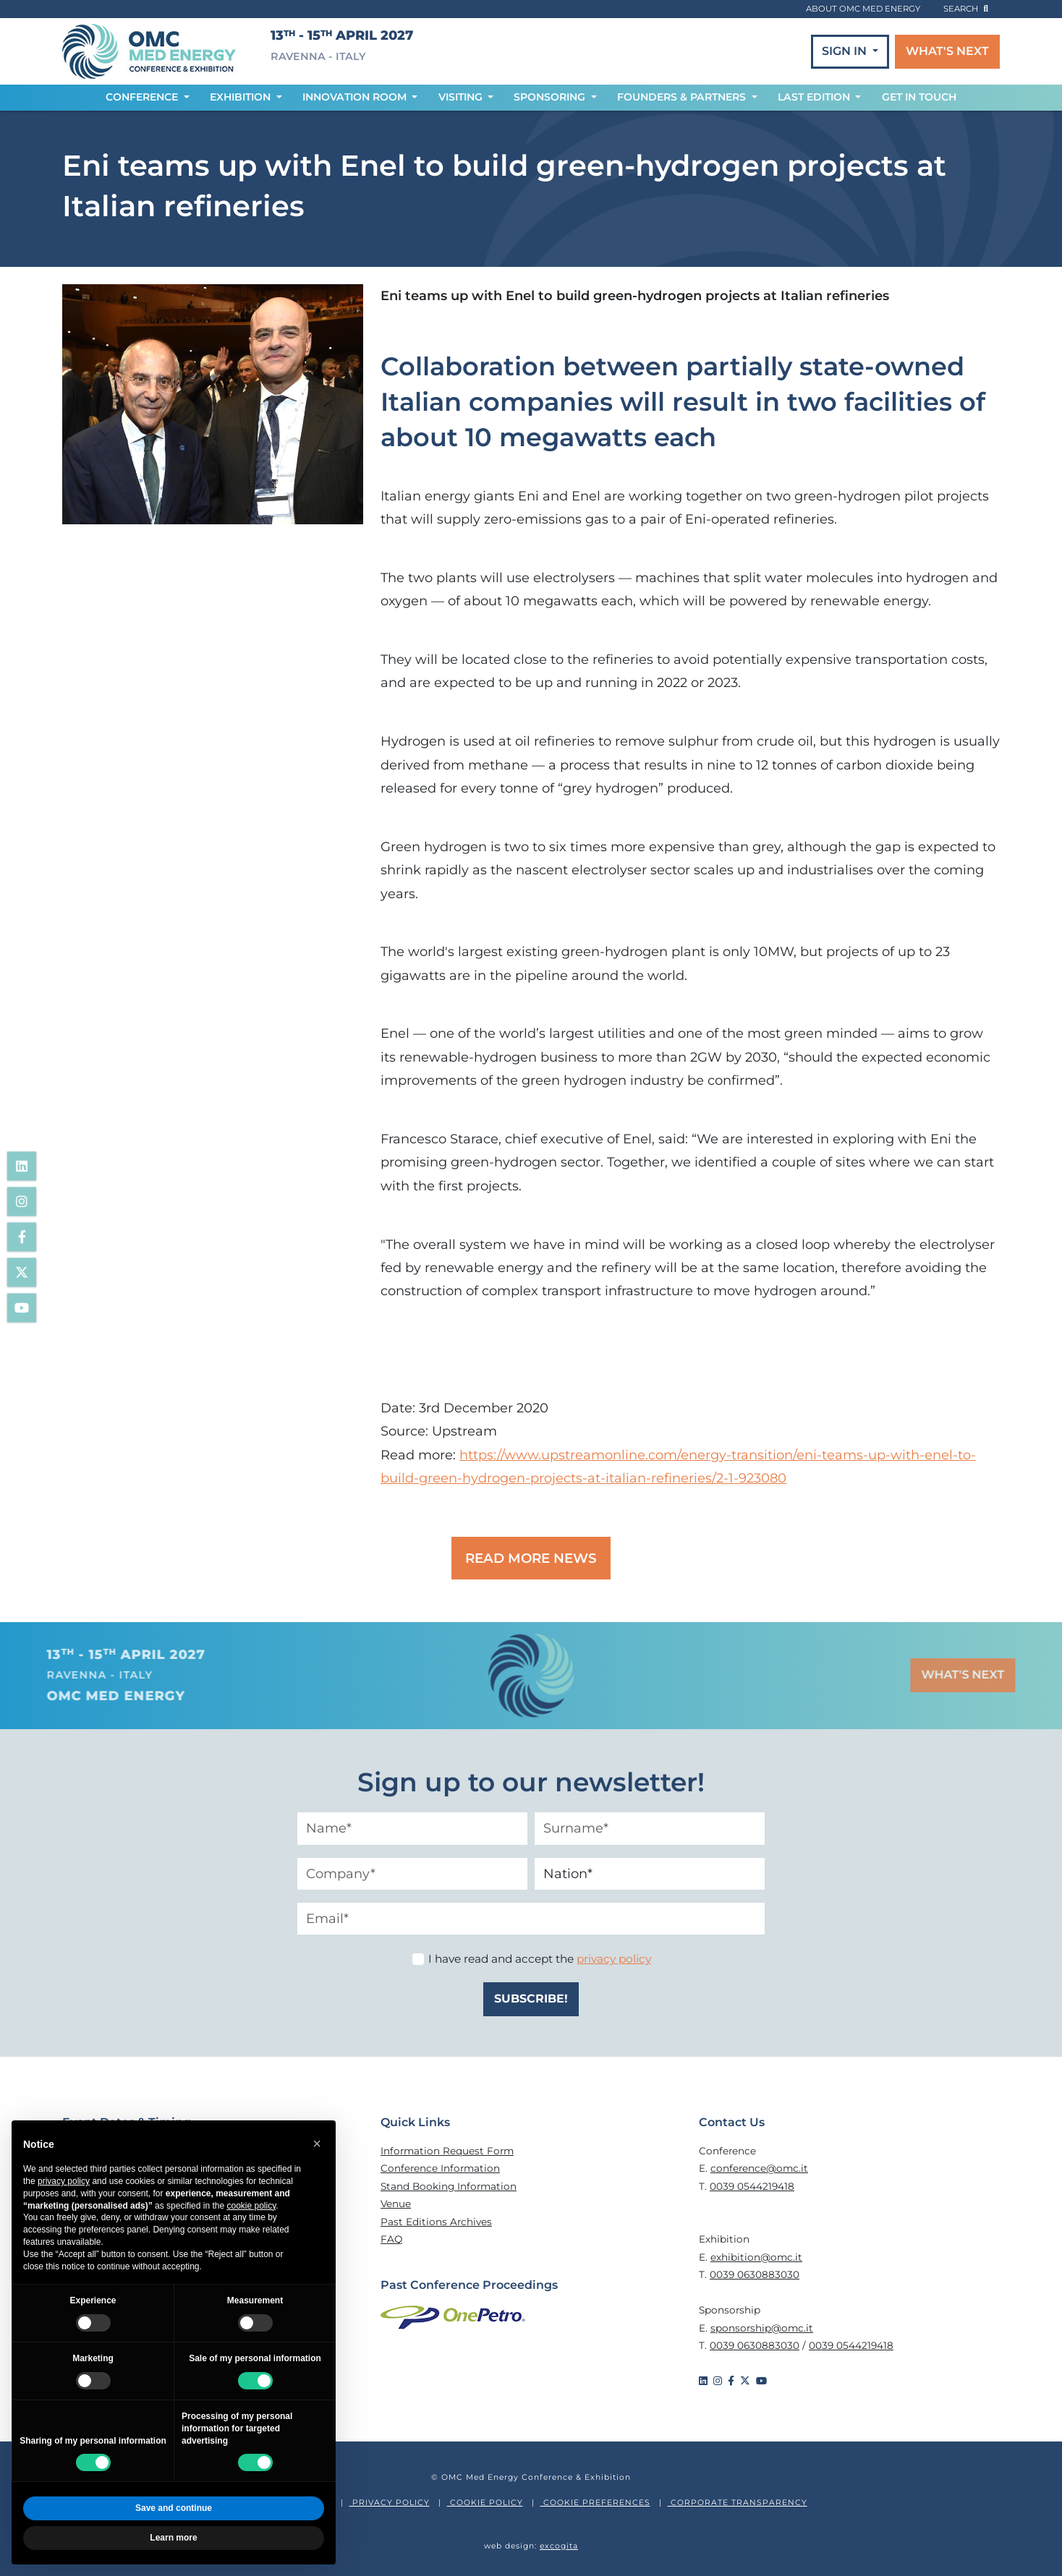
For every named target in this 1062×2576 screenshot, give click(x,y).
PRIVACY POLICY (389, 2502)
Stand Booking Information (449, 2186)
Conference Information (440, 2168)
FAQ (391, 2239)
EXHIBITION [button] (241, 96)
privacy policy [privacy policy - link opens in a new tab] (64, 2181)
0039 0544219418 (752, 2186)
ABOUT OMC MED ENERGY (863, 9)
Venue (396, 2203)
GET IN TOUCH (919, 96)
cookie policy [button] (251, 2206)
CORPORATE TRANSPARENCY (737, 2502)
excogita (559, 2546)
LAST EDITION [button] (815, 96)
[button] (316, 2143)
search (965, 9)
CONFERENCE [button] (143, 96)
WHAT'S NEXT (947, 51)
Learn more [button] (173, 2538)
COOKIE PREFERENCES (595, 2502)
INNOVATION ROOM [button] (355, 96)
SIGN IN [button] (846, 51)
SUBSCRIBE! (531, 1998)
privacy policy (614, 1959)
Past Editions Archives (436, 2221)
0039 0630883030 (754, 2274)
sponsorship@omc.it (761, 2328)
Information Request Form (447, 2151)
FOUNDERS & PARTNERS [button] (683, 96)
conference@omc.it (759, 2168)
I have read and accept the (539, 1959)
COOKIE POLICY (485, 2502)
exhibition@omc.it (756, 2257)
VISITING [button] (461, 96)
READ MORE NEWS (531, 1558)
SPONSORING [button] (551, 96)
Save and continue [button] (173, 2508)
